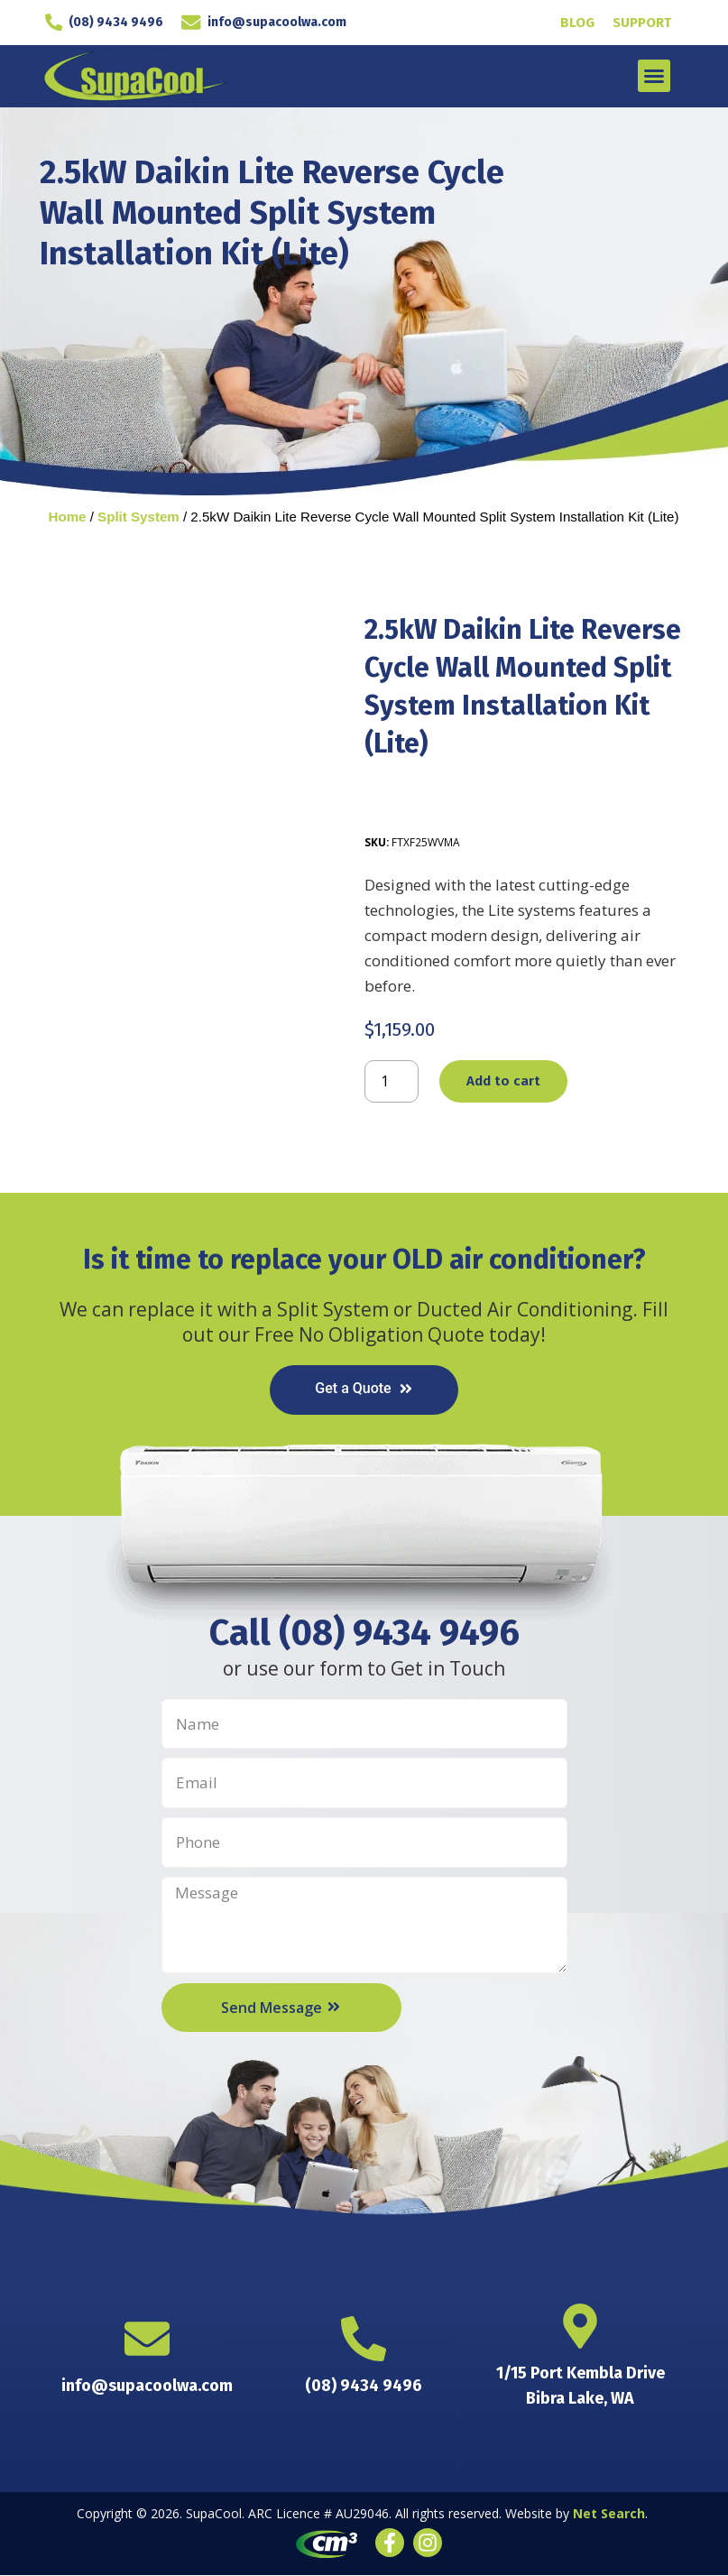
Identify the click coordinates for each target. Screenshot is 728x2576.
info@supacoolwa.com (276, 22)
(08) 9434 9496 (123, 22)
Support (642, 22)
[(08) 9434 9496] (63, 22)
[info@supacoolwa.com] (195, 22)
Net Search (609, 2515)
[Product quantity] (391, 1081)
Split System (138, 516)
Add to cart (503, 1082)
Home (68, 516)
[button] (654, 76)
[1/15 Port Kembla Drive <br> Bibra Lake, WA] (580, 2327)
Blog (577, 22)
